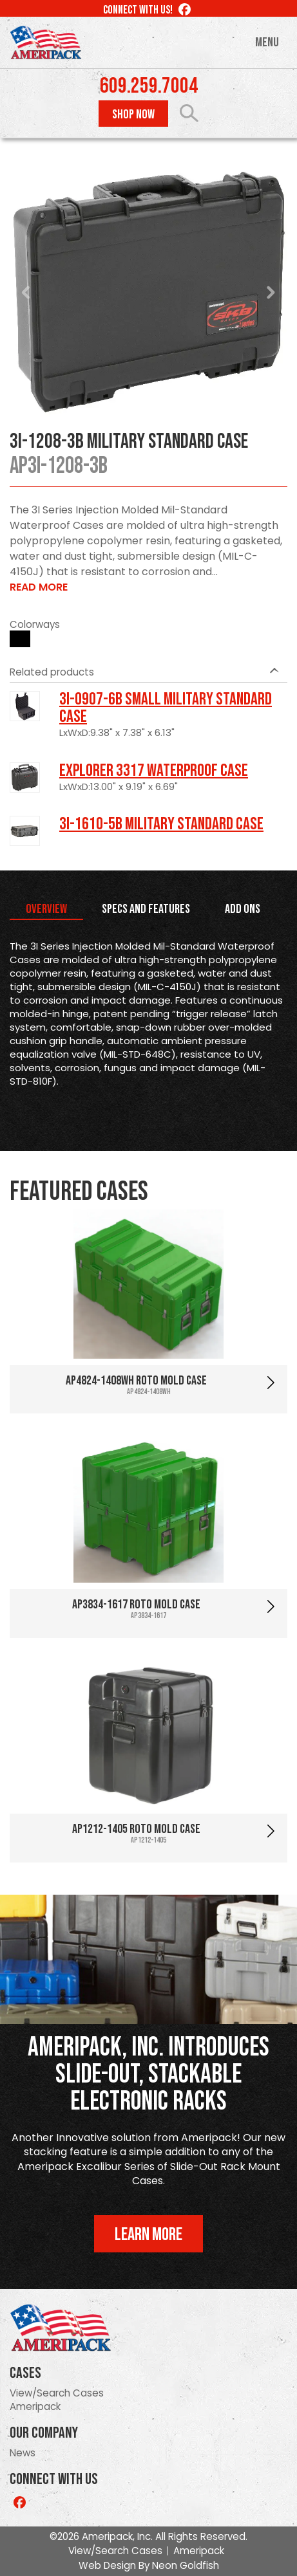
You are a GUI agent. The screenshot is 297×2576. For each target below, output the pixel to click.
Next (270, 292)
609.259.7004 (149, 86)
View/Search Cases (57, 2393)
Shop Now (133, 114)
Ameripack (35, 2406)
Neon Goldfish (185, 2565)
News (22, 2453)
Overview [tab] (46, 909)
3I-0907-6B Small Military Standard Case (165, 708)
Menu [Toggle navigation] (267, 42)
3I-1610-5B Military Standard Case (161, 824)
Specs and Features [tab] (146, 909)
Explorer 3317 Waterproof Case (153, 770)
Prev (26, 292)
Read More (39, 587)
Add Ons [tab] (242, 909)
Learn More (148, 2234)
